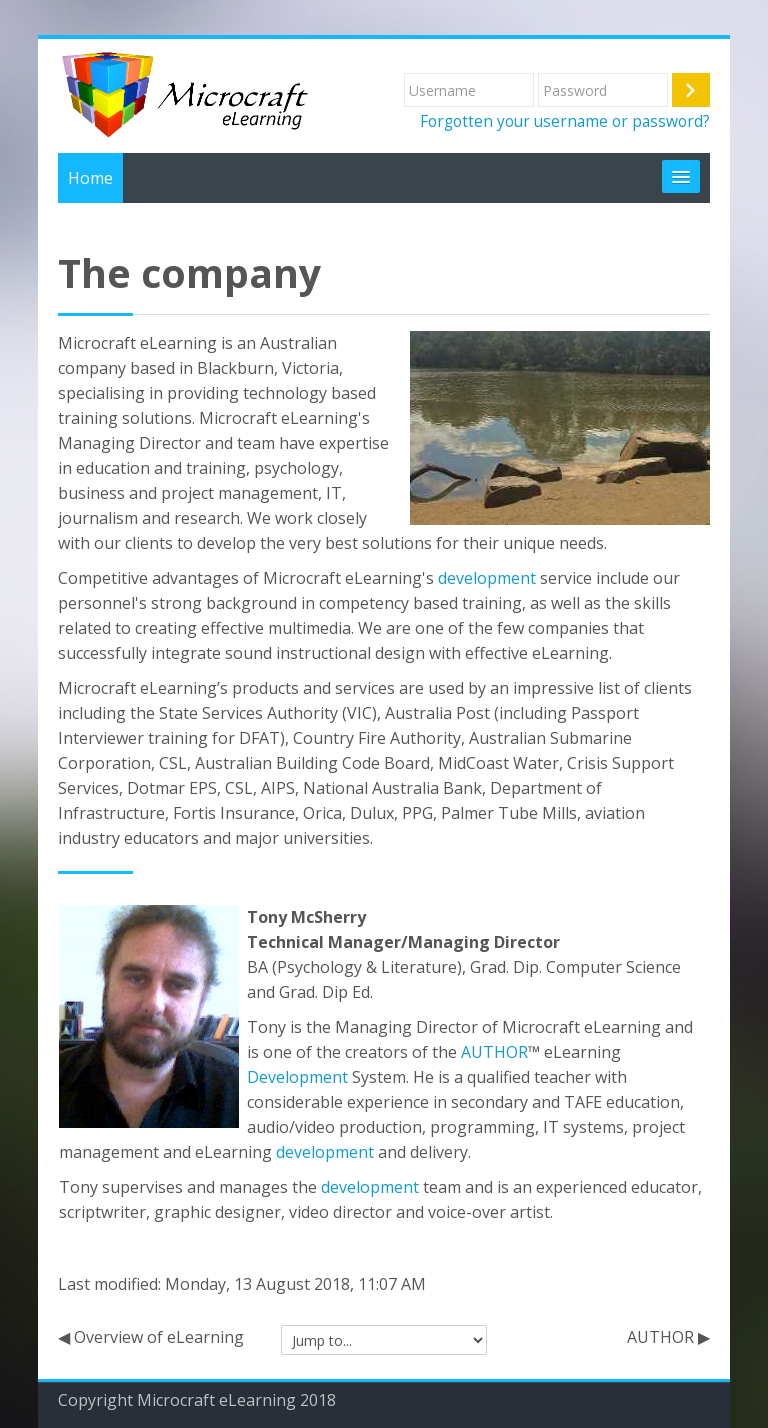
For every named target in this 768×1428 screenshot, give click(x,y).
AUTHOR (494, 1052)
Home (90, 178)
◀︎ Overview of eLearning (151, 1337)
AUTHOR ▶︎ (668, 1337)
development (487, 578)
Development (297, 1077)
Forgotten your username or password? (565, 121)
